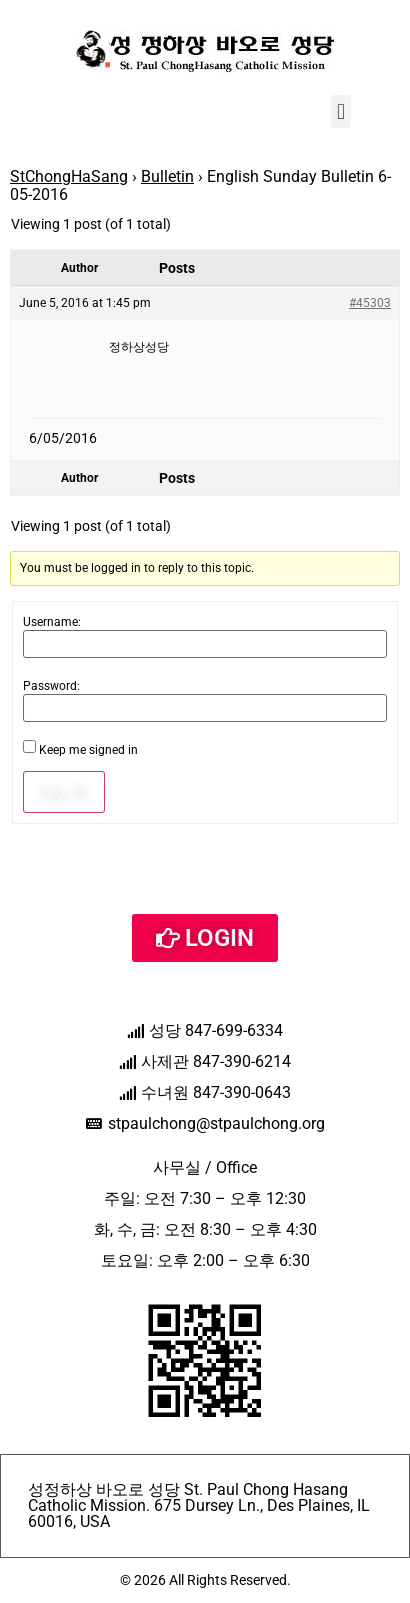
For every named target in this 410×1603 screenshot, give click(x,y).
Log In (64, 792)
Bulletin (167, 176)
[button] (340, 111)
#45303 (370, 303)
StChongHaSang (69, 176)
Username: (52, 622)
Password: (51, 686)
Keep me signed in (88, 750)
